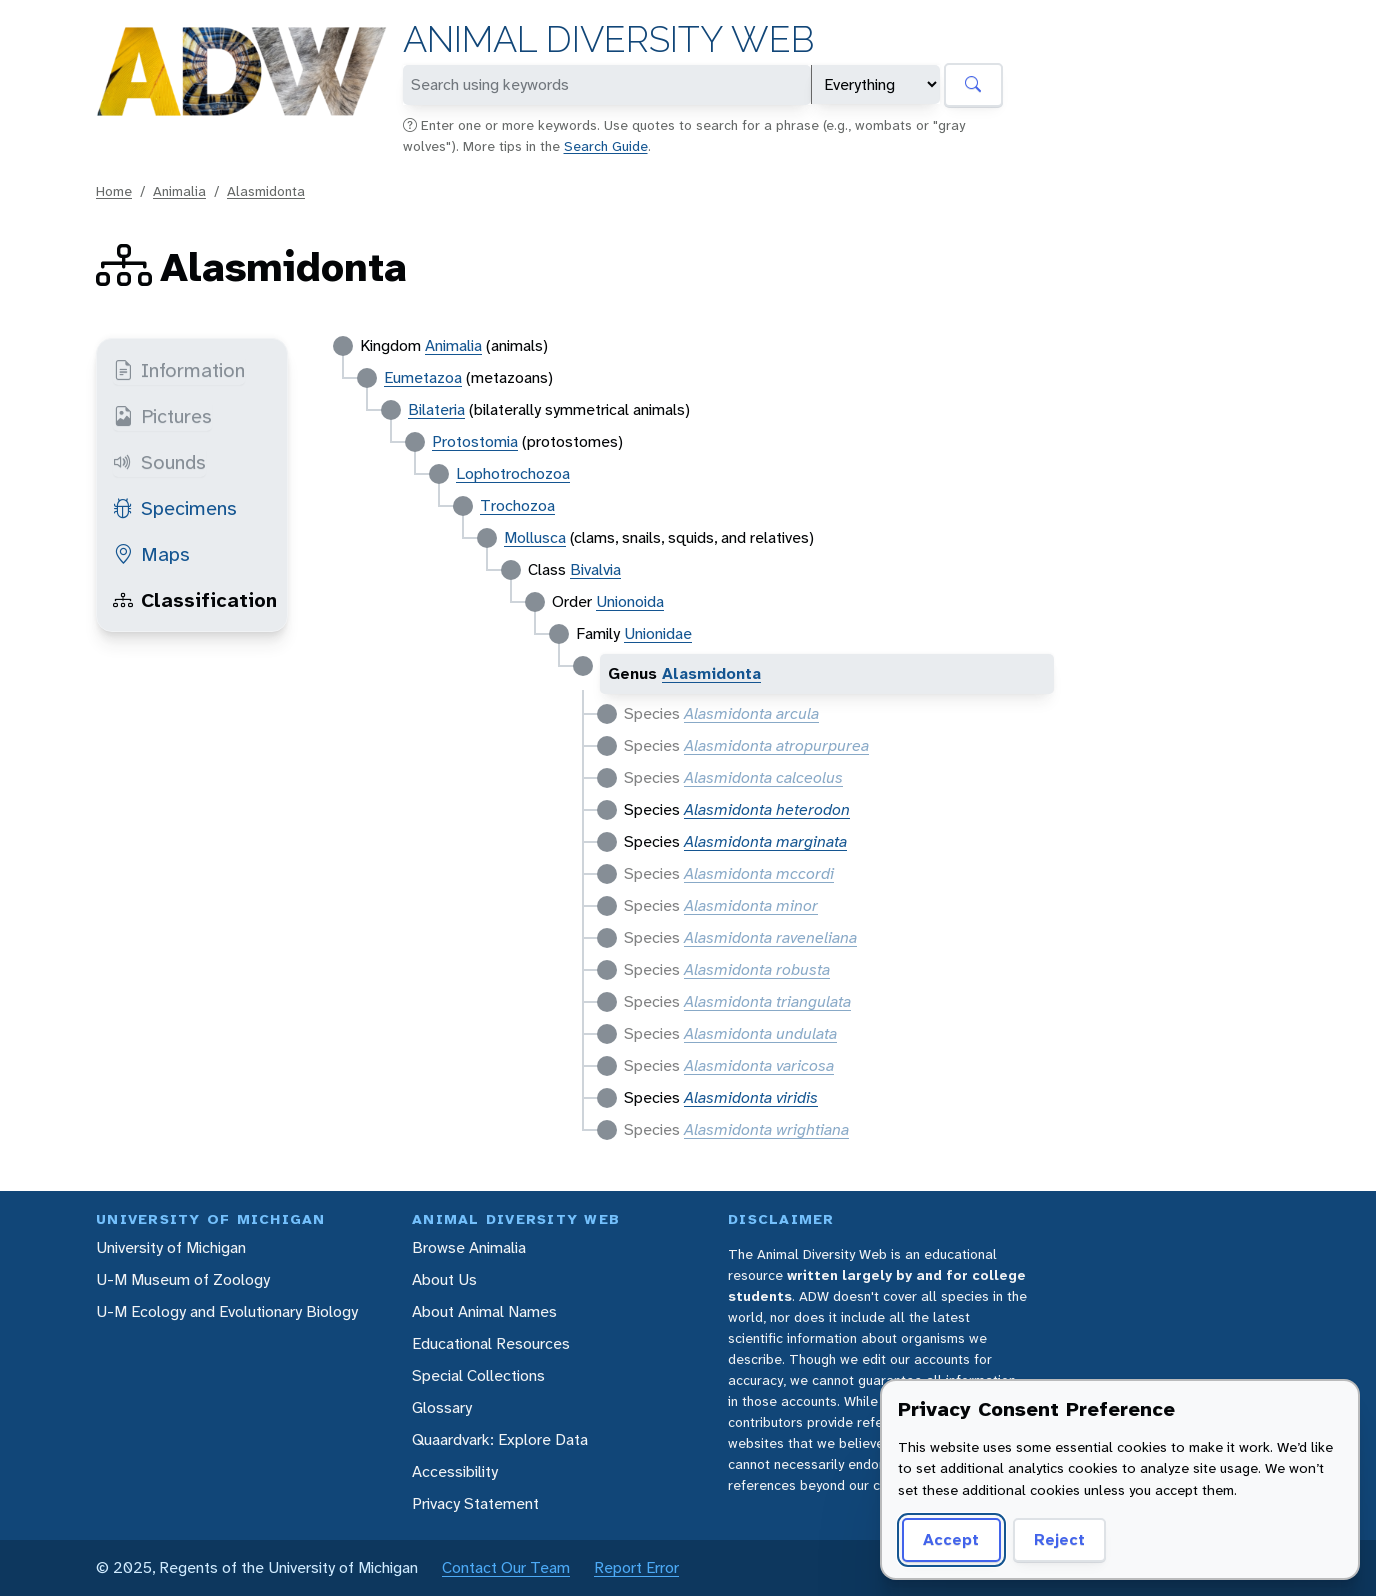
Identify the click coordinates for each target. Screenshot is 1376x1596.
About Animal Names (484, 1311)
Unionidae (658, 633)
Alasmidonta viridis (751, 1097)
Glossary (442, 1407)
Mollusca (535, 537)
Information (179, 370)
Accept (951, 1539)
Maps (151, 554)
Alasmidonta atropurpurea (776, 745)
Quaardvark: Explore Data (500, 1439)
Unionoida (630, 601)
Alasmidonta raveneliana (770, 937)
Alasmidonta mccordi (759, 873)
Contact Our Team (506, 1567)
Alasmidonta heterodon (767, 809)
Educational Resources (491, 1343)
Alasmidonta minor (751, 905)
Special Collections (478, 1375)
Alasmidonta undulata (760, 1033)
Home (114, 191)
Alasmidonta (266, 191)
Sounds (159, 462)
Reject (1059, 1539)
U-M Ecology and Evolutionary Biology (227, 1311)
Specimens (175, 508)
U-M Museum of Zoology (183, 1279)
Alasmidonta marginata (765, 841)
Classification (195, 600)
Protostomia (475, 441)
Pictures (162, 416)
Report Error (636, 1567)
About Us (444, 1279)
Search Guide (606, 146)
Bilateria (436, 409)
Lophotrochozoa (513, 473)
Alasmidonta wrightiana (766, 1129)
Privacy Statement (475, 1503)
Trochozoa (517, 505)
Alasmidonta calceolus (763, 777)
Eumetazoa (423, 377)
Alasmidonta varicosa (759, 1065)
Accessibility (455, 1471)
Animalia (179, 191)
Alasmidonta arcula (751, 713)
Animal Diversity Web (608, 39)
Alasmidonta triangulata (767, 1001)
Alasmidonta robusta (757, 969)
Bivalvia (595, 569)
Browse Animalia (469, 1247)
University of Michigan (171, 1247)
